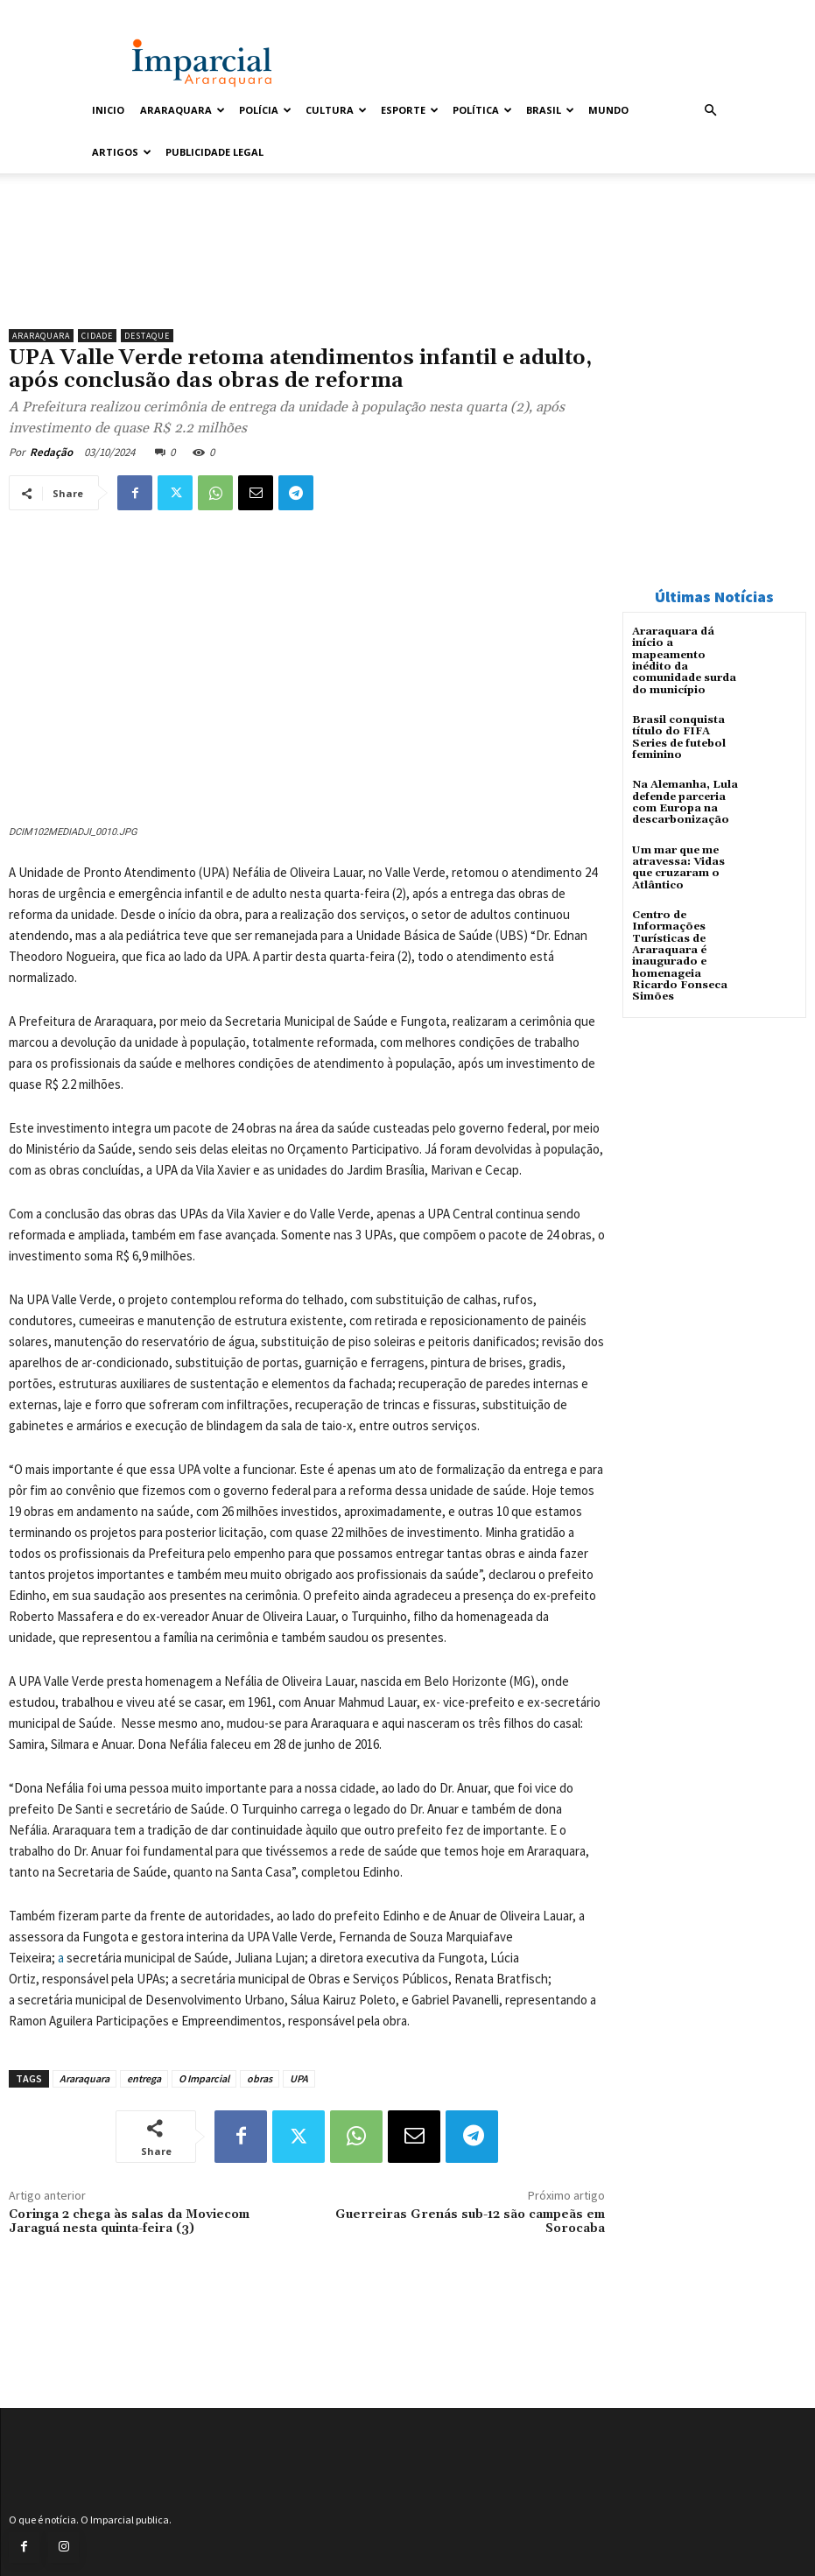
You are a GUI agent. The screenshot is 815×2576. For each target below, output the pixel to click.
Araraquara (182, 109)
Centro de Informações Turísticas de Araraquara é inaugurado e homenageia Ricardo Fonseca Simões (679, 953)
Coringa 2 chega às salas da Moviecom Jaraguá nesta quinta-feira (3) (129, 2222)
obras (259, 2078)
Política (482, 109)
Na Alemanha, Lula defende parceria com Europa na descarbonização (684, 801)
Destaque (147, 335)
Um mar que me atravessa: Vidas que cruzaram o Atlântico (678, 866)
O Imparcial (204, 2078)
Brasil (550, 109)
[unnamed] (307, 275)
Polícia (265, 109)
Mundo (608, 109)
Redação (51, 452)
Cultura (336, 109)
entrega (144, 2078)
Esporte (410, 109)
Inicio (108, 109)
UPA (299, 2078)
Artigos (121, 151)
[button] (711, 110)
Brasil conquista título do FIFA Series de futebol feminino (678, 736)
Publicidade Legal (214, 151)
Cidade (97, 335)
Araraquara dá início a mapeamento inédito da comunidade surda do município (684, 660)
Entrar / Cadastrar (125, 11)
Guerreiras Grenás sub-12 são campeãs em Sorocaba (470, 2222)
